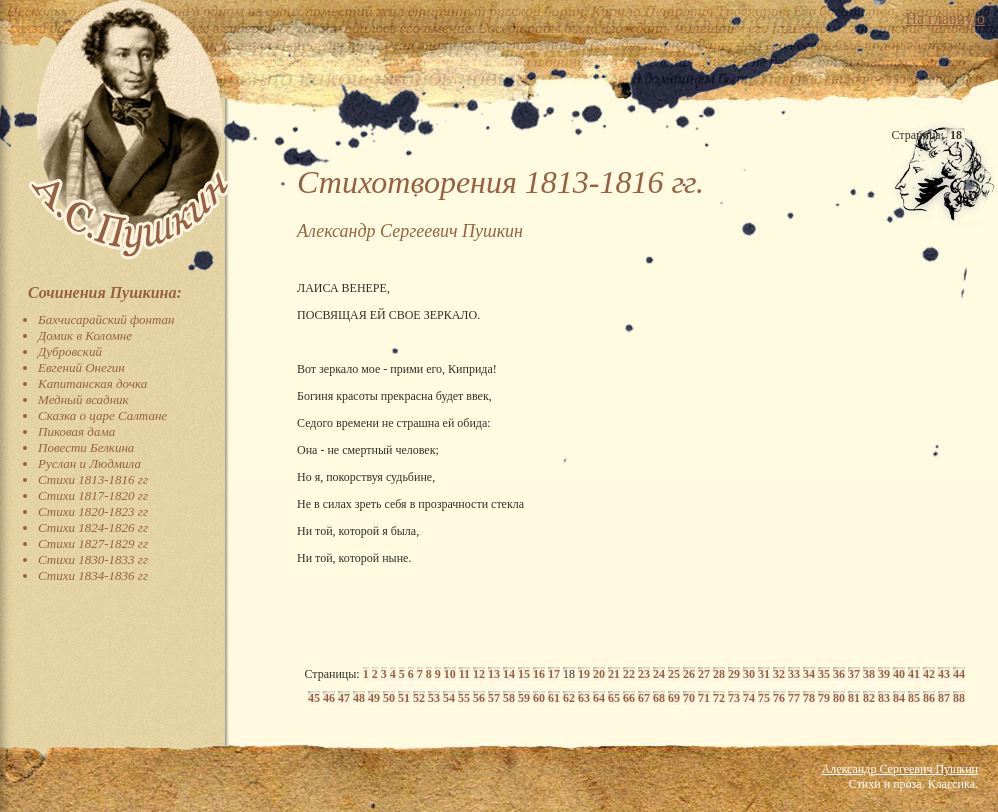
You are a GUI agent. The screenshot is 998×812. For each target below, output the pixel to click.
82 (869, 698)
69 (674, 698)
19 (584, 674)
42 (929, 674)
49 (374, 698)
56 (479, 698)
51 (404, 698)
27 (704, 674)
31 (764, 674)
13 (494, 674)
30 (749, 674)
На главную (945, 18)
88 (959, 698)
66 (629, 698)
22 (629, 674)
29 (734, 674)
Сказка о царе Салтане (102, 415)
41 (914, 674)
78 (809, 698)
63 (584, 698)
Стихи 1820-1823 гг (93, 511)
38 (869, 674)
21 (614, 674)
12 (479, 674)
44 (959, 674)
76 (779, 698)
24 (659, 674)
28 (719, 674)
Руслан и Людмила (89, 463)
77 (794, 698)
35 (824, 674)
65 (614, 698)
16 (539, 674)
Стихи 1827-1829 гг (93, 543)
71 (704, 698)
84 (899, 698)
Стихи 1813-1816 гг (93, 479)
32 (779, 674)
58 (509, 698)
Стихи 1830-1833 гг (93, 559)
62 (569, 698)
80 (839, 698)
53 (434, 698)
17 (554, 674)
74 (749, 698)
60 (539, 698)
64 (599, 698)
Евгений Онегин (81, 367)
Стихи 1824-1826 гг (93, 527)
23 (644, 674)
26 (689, 674)
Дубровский (70, 351)
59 (524, 698)
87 (944, 698)
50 (389, 698)
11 (464, 674)
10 (450, 674)
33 (794, 674)
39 (884, 674)
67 (644, 698)
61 (554, 698)
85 (914, 698)
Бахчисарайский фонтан (106, 319)
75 (764, 698)
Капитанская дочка (92, 383)
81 (854, 698)
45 (314, 698)
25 (674, 674)
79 (824, 698)
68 (659, 698)
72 (719, 698)
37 (854, 674)
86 (929, 698)
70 (689, 698)
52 (419, 698)
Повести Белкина (86, 447)
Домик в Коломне (85, 335)
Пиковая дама (76, 431)
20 (599, 674)
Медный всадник (83, 399)
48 (359, 698)
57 (494, 698)
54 (449, 698)
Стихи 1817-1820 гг (93, 495)
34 (809, 674)
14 (509, 674)
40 (899, 674)
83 (884, 698)
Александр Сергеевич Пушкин (900, 769)
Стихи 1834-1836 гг (93, 575)
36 (839, 674)
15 (524, 674)
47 (344, 698)
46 (329, 698)
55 (464, 698)
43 (944, 674)
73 (734, 698)
